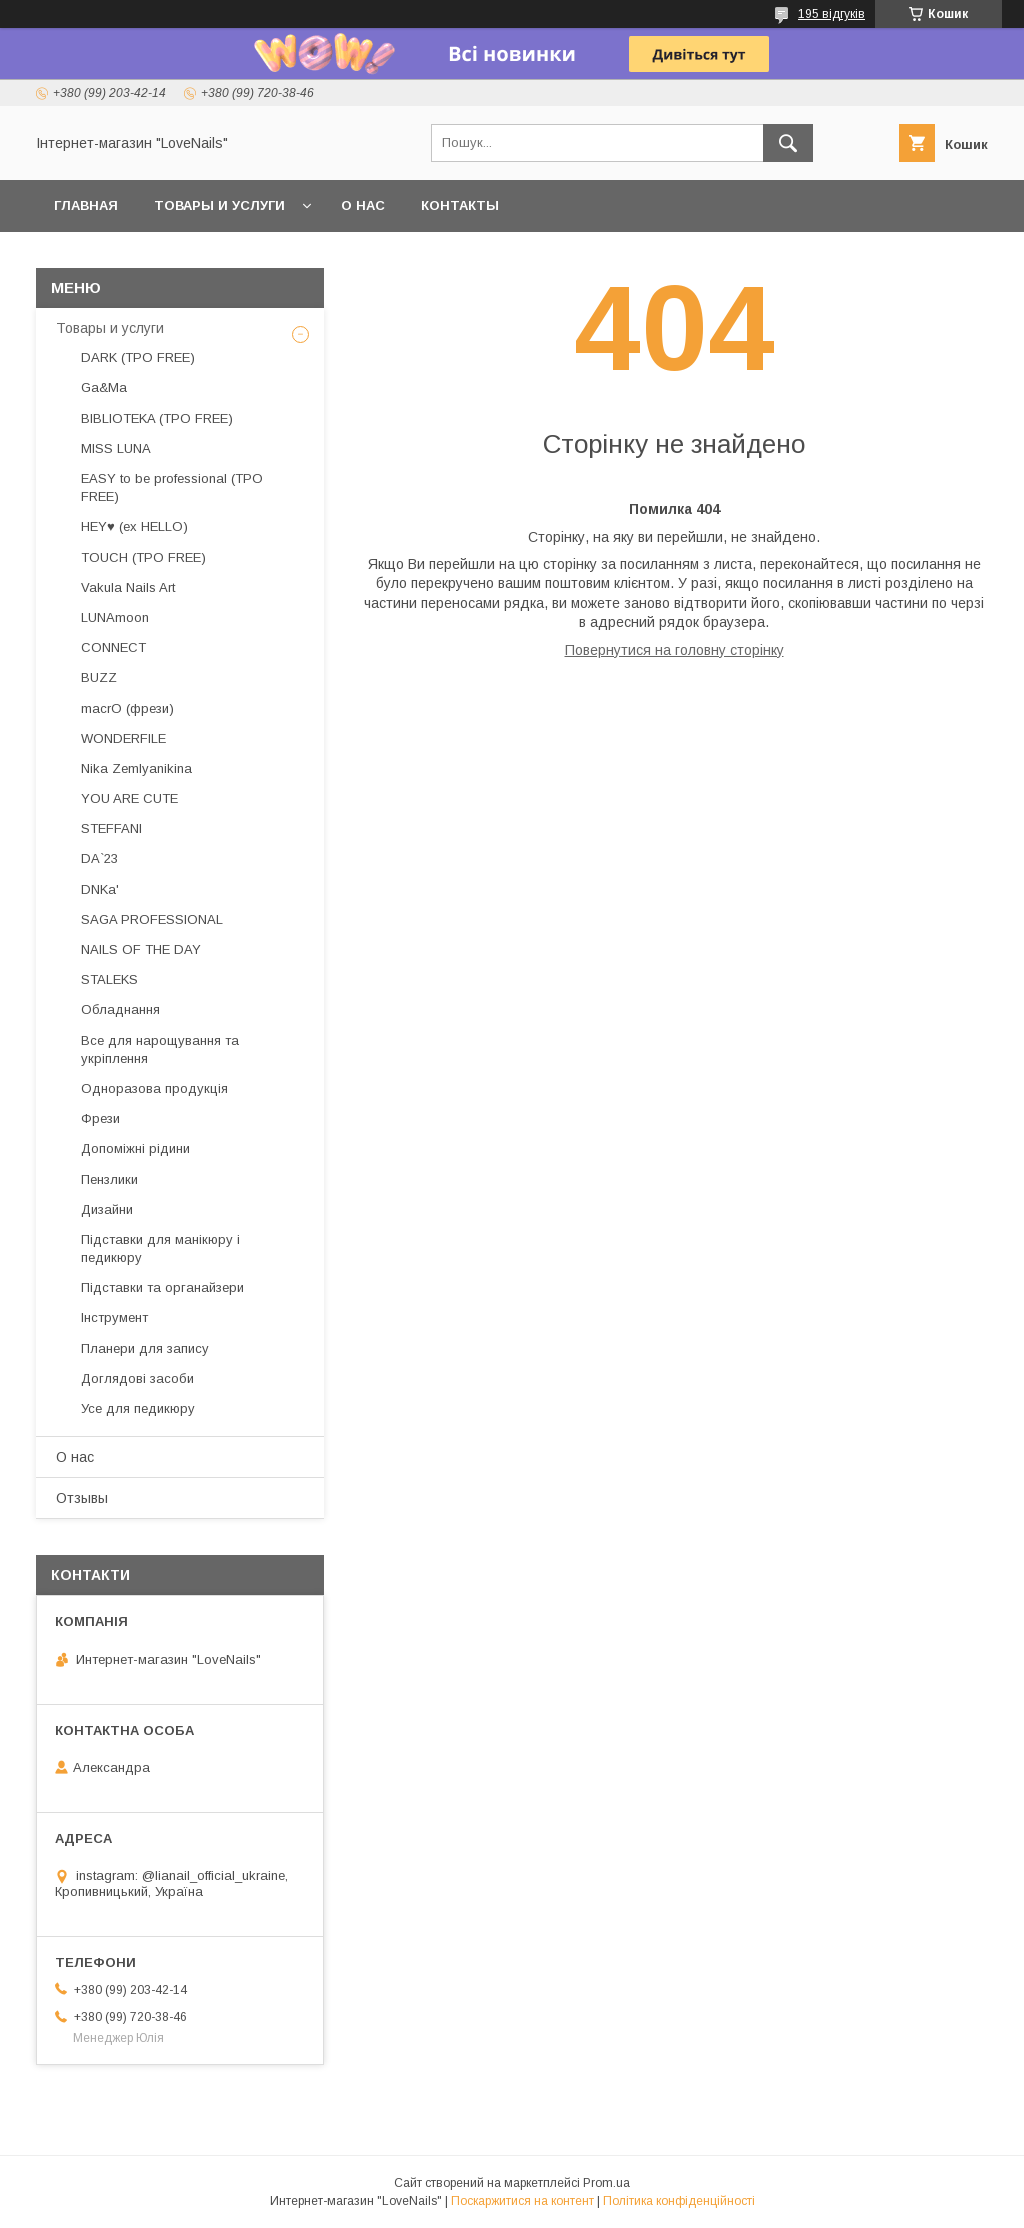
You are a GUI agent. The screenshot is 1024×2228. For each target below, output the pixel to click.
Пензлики (109, 1179)
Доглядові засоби (137, 1378)
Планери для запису (145, 1348)
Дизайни (107, 1209)
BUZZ (99, 677)
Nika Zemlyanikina (136, 768)
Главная (86, 205)
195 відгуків (831, 14)
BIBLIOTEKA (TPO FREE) (157, 418)
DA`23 (99, 858)
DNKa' (100, 889)
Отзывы (82, 1498)
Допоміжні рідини (135, 1148)
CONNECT (113, 647)
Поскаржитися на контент (522, 2201)
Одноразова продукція (154, 1088)
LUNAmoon (115, 617)
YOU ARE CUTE (129, 798)
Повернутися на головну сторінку (674, 650)
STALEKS (109, 979)
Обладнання (120, 1009)
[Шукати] (788, 143)
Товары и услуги (219, 205)
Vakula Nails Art (128, 587)
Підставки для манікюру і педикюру (160, 1248)
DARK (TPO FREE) (138, 357)
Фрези (100, 1118)
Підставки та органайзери (162, 1287)
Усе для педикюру (138, 1408)
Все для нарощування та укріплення (160, 1049)
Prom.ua (606, 2183)
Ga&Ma (104, 387)
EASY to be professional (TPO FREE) (172, 487)
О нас (363, 205)
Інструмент (114, 1317)
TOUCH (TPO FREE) (143, 557)
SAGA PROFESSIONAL (152, 919)
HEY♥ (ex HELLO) (134, 526)
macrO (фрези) (127, 708)
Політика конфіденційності (679, 2201)
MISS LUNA (116, 448)
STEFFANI (111, 828)
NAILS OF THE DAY (141, 949)
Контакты (460, 205)
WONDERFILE (123, 738)
